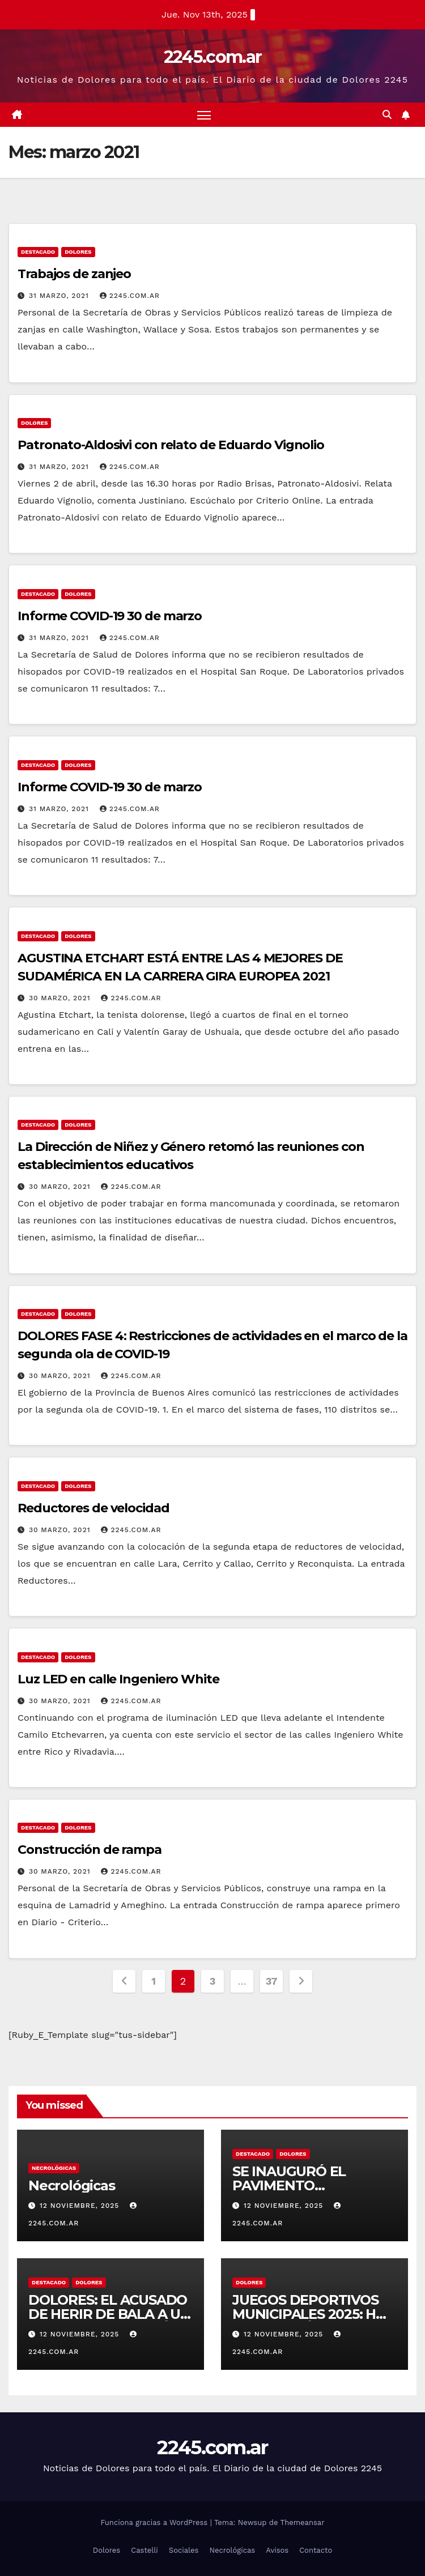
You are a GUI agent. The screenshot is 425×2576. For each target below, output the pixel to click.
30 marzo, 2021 (61, 998)
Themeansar (302, 2523)
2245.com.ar (212, 56)
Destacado (38, 252)
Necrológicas (54, 2168)
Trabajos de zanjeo (74, 274)
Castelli (144, 2550)
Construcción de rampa (90, 1850)
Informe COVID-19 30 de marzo (110, 616)
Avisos (277, 2550)
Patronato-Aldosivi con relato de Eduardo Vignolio (171, 445)
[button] (387, 114)
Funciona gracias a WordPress (155, 2523)
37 (271, 1981)
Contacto (315, 2550)
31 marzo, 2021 (60, 296)
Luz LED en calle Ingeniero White (118, 1679)
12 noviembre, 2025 (81, 2206)
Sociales (184, 2550)
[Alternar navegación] (204, 114)
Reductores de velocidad (93, 1508)
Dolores (78, 252)
